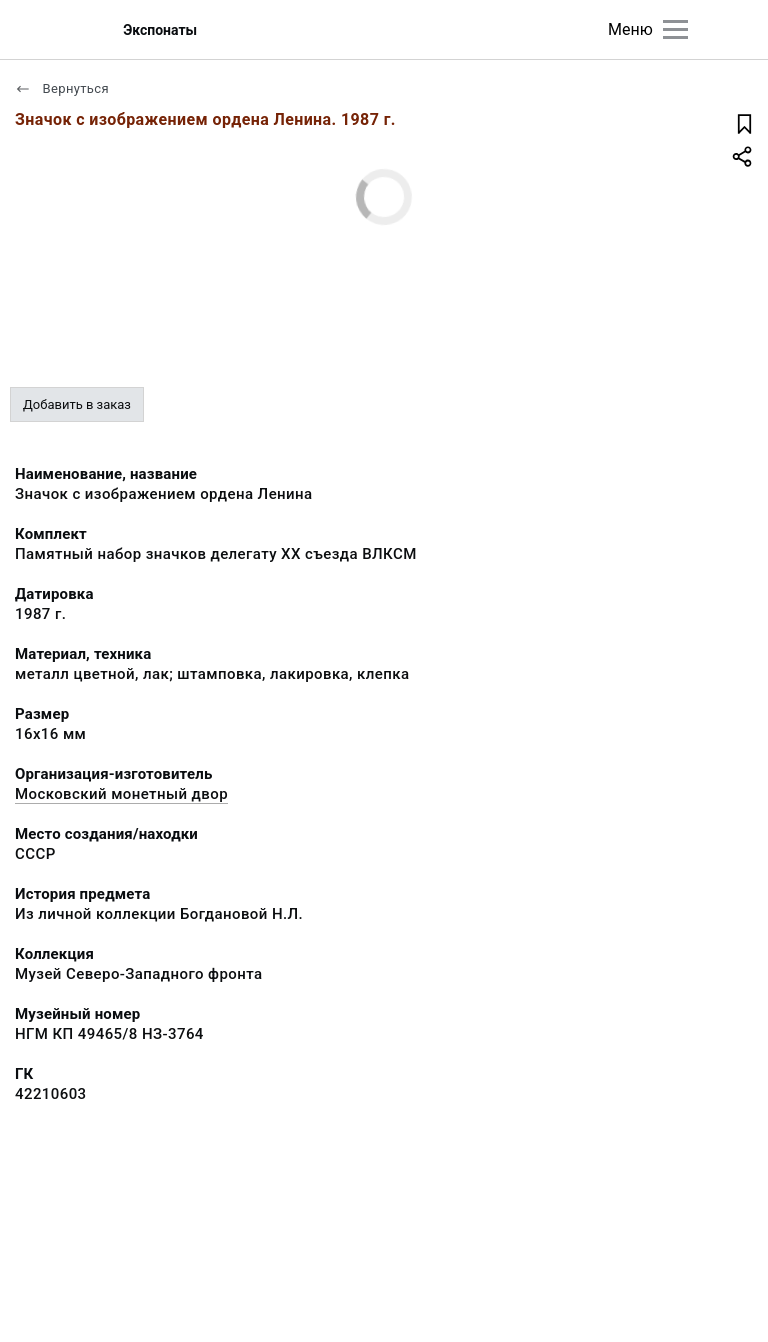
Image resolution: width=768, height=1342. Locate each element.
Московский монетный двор (121, 794)
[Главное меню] (675, 29)
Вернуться (62, 88)
